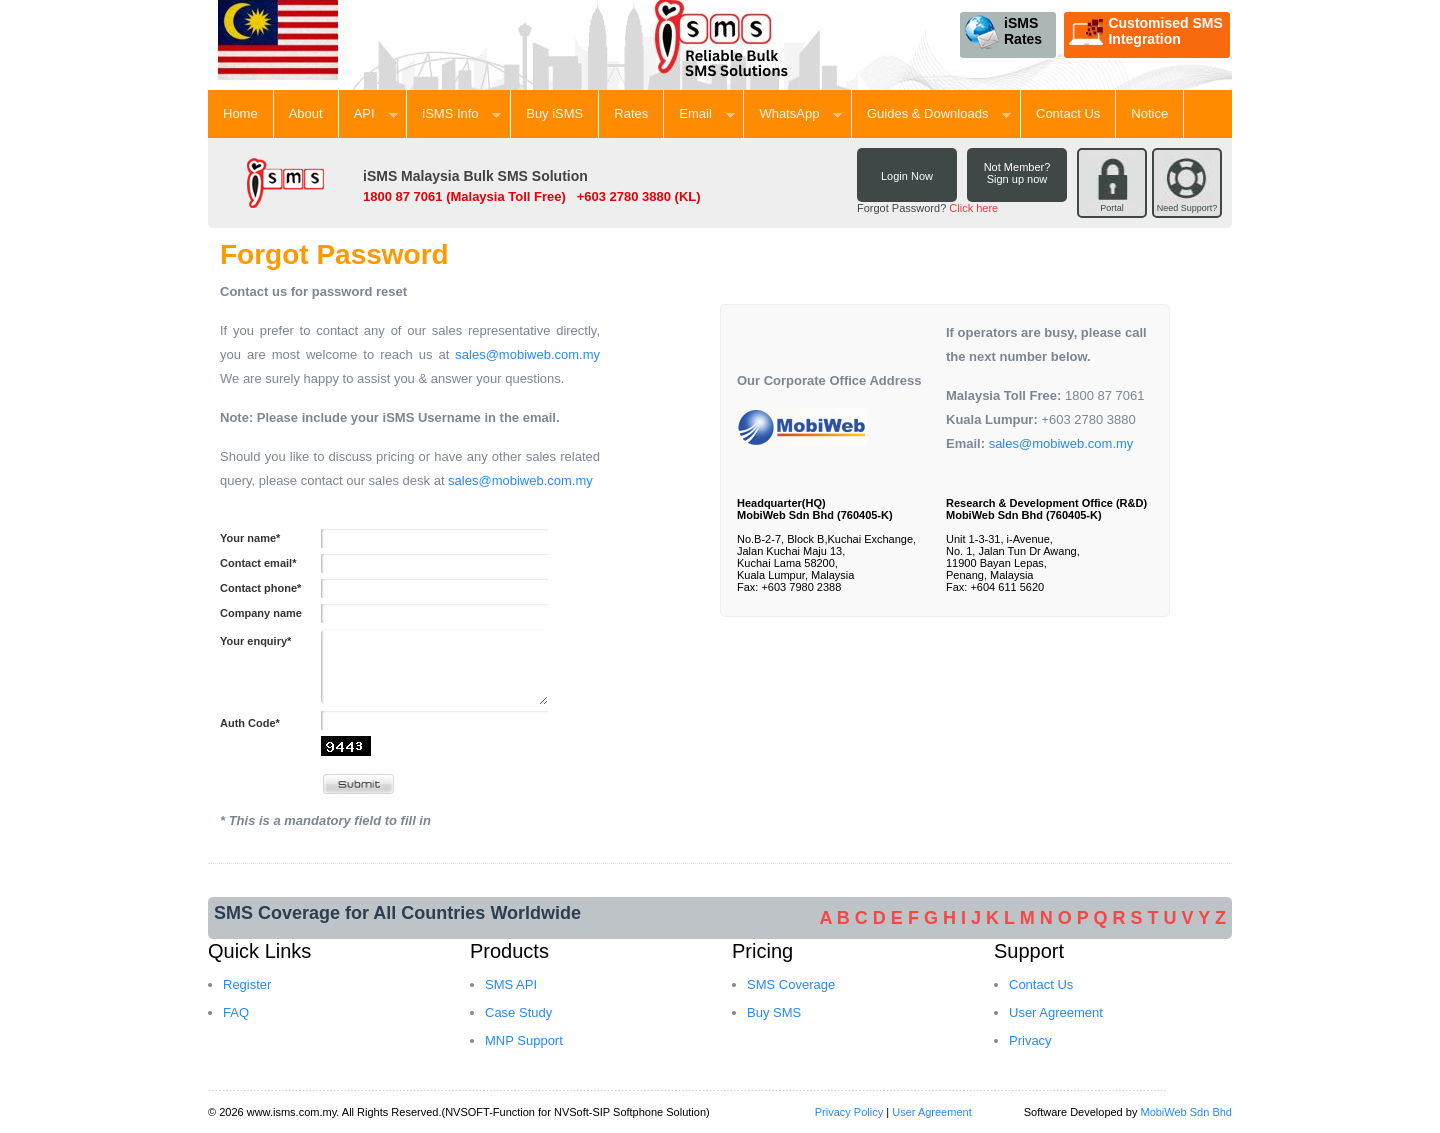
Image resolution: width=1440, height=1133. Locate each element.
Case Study (518, 1012)
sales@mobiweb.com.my (527, 354)
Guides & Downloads (939, 113)
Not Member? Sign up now (1017, 173)
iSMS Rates (1003, 32)
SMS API (511, 984)
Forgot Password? (927, 208)
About (306, 113)
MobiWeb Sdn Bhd (1186, 1112)
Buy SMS (774, 1012)
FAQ (236, 1012)
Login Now (907, 176)
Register (247, 984)
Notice (1149, 113)
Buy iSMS (554, 113)
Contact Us (1068, 113)
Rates (631, 113)
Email (706, 113)
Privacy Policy (849, 1112)
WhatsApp (800, 113)
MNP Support (524, 1040)
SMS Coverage (791, 984)
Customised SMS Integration (1145, 32)
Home (240, 113)
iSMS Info (461, 113)
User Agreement (1056, 1012)
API (376, 113)
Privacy (1030, 1040)
